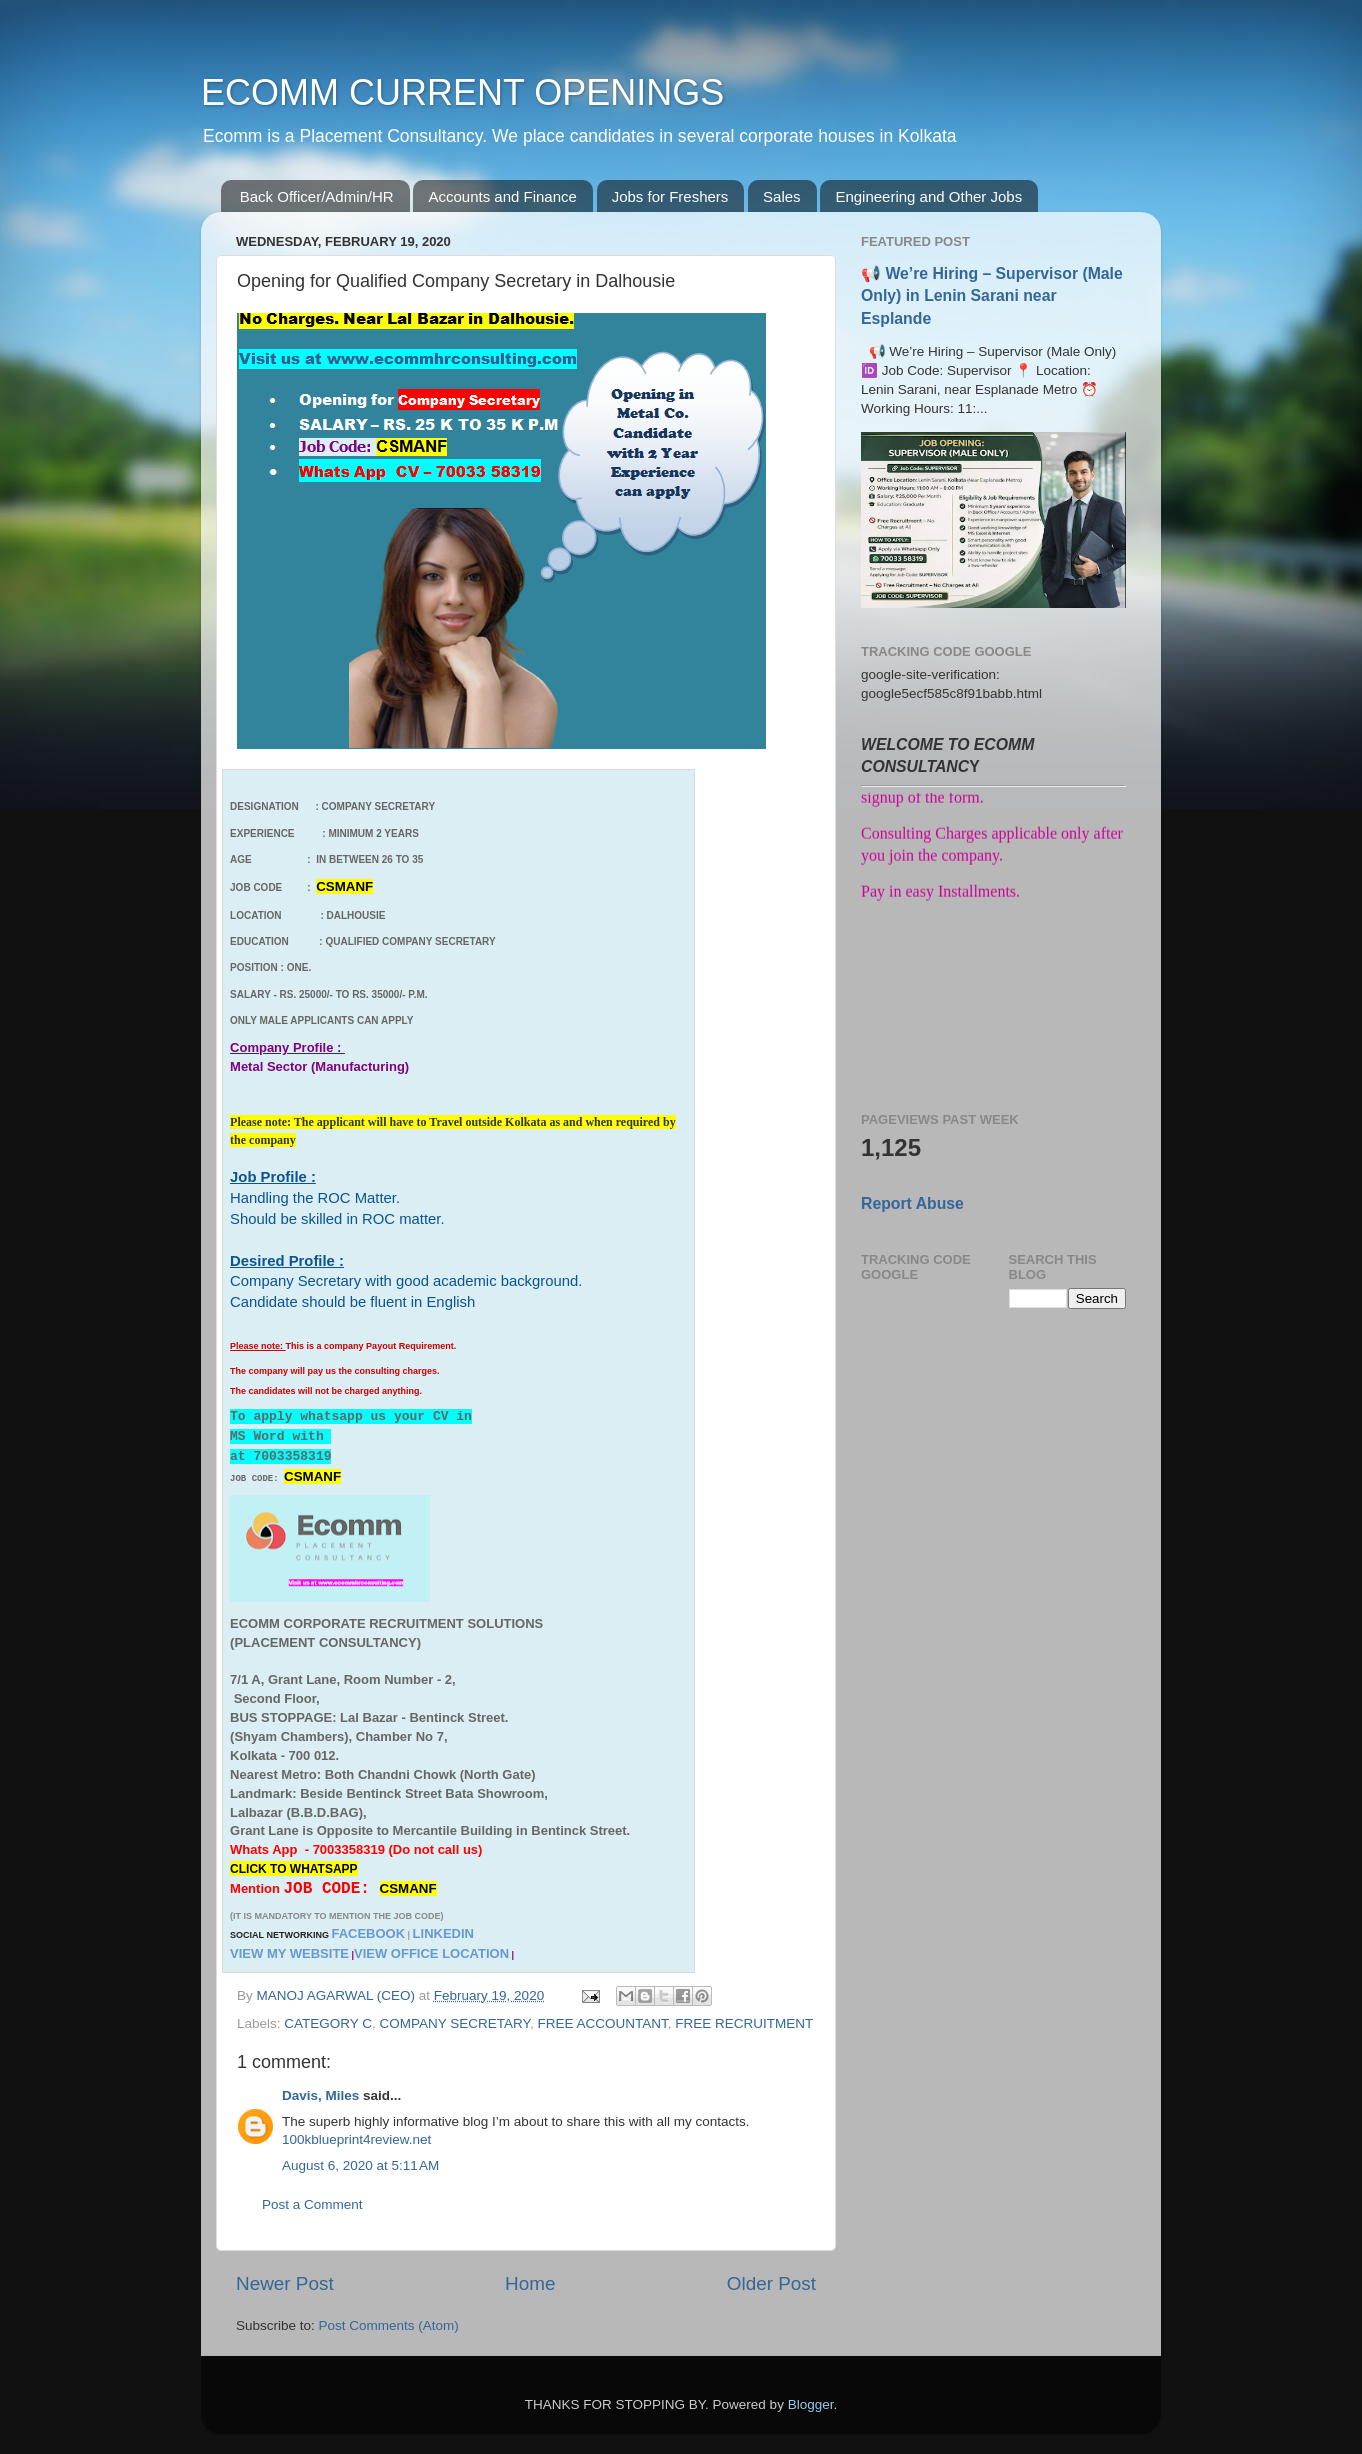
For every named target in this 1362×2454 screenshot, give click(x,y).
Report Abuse (912, 1203)
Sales (782, 196)
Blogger (811, 2404)
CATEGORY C (328, 2023)
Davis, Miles (320, 2095)
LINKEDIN (443, 1933)
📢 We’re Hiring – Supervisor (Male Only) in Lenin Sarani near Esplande (992, 295)
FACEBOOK (368, 1933)
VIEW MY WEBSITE (289, 1953)
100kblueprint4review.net (356, 2139)
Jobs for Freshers (670, 196)
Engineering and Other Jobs (928, 196)
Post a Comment (312, 2204)
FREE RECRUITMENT (744, 2023)
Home (530, 2283)
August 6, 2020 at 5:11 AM (360, 2165)
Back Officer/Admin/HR (317, 196)
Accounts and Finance (502, 196)
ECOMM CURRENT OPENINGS (462, 92)
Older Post (771, 2283)
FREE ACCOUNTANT (602, 2023)
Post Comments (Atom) (389, 2325)
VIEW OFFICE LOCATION (431, 1953)
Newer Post (285, 2283)
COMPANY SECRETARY (455, 2023)
